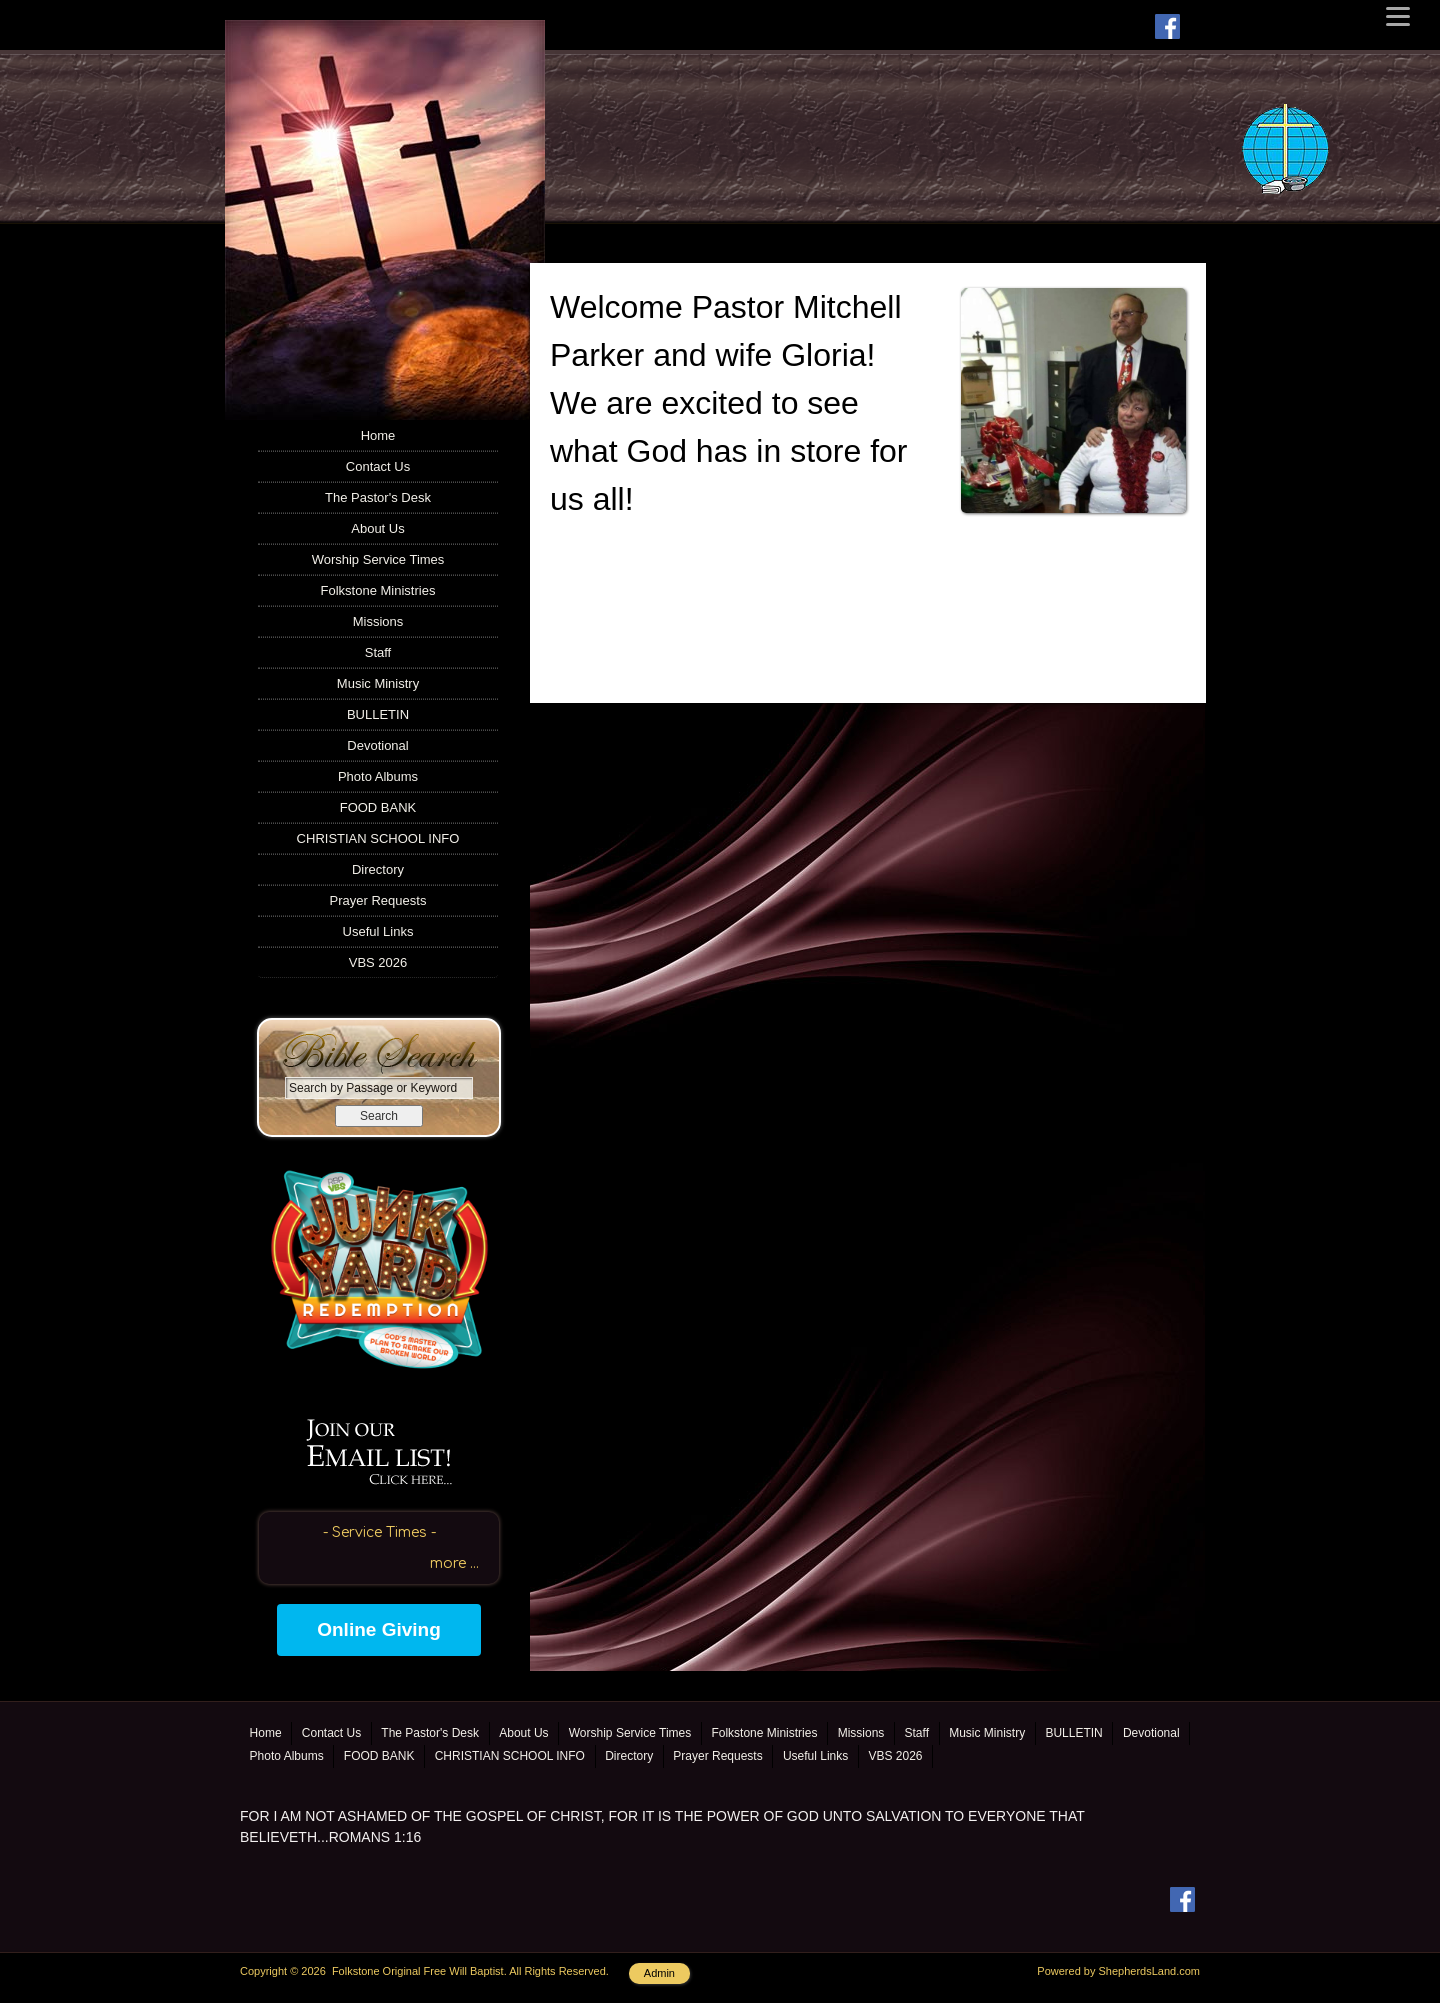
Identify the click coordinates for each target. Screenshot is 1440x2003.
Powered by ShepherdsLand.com (1118, 1971)
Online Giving (379, 1629)
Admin (659, 1973)
